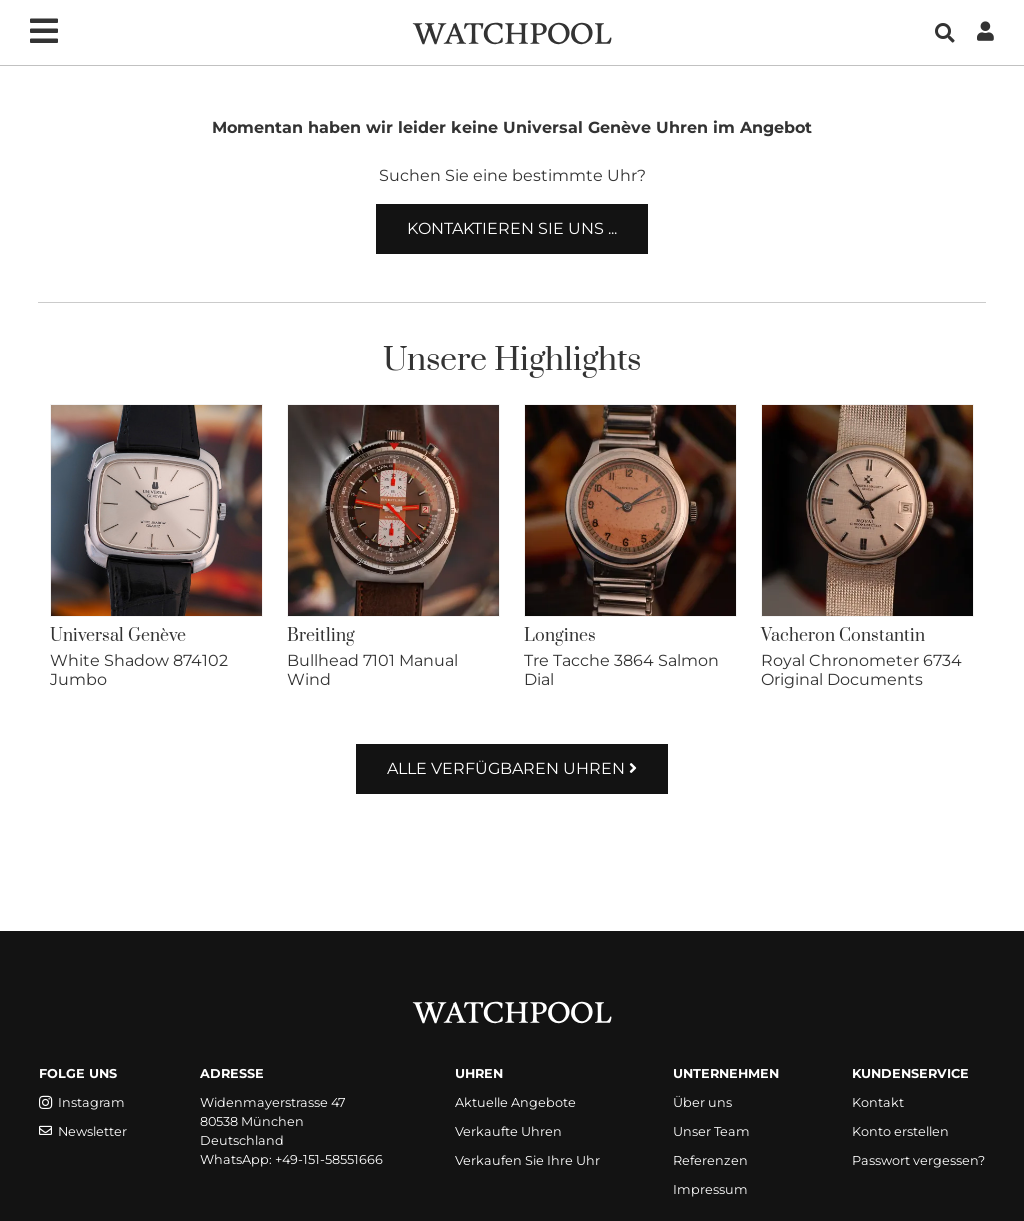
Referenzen (710, 1160)
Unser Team (711, 1131)
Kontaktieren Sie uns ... (512, 228)
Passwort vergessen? (918, 1160)
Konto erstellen (900, 1131)
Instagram (82, 1102)
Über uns (702, 1102)
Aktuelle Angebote (515, 1102)
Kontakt (878, 1102)
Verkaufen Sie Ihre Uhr (527, 1160)
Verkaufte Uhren (508, 1131)
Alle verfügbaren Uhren (512, 768)
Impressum (710, 1189)
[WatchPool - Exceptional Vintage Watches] (512, 31)
